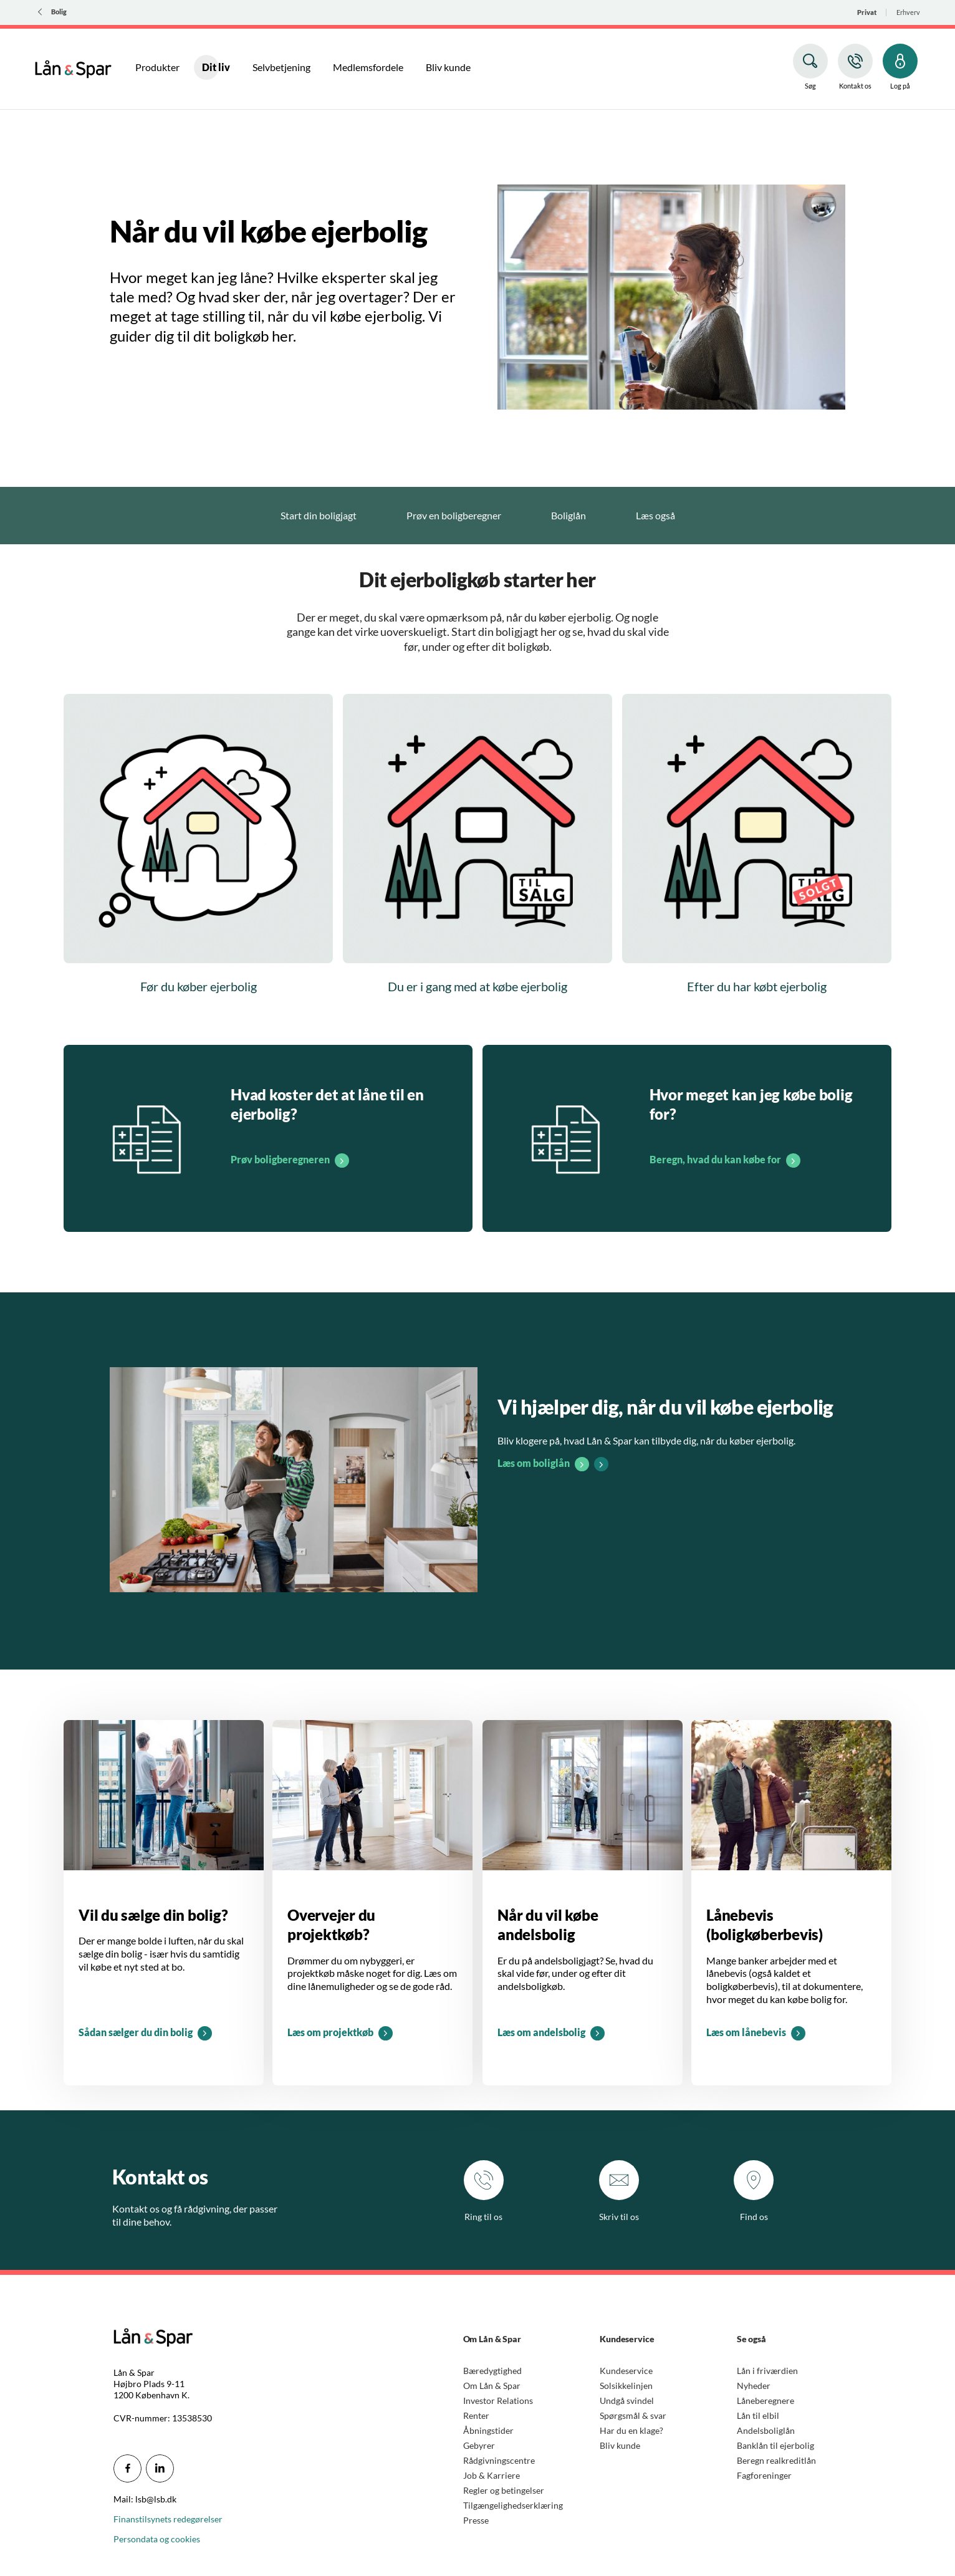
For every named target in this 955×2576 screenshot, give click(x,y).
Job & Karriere (491, 2475)
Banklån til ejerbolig (775, 2445)
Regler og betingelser (503, 2490)
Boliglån (568, 515)
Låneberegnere (765, 2400)
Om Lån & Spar (492, 2385)
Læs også (655, 515)
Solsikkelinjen (626, 2385)
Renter (476, 2415)
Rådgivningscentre (499, 2460)
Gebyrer (479, 2445)
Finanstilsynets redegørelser (168, 2519)
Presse (476, 2520)
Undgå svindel (627, 2400)
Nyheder (753, 2385)
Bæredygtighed (492, 2370)
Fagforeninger (764, 2475)
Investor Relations (498, 2400)
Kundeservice (626, 2370)
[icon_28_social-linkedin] (160, 2468)
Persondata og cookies (156, 2539)
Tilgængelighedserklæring (513, 2505)
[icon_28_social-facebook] (127, 2468)
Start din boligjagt (319, 515)
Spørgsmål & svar (633, 2415)
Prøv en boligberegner (453, 515)
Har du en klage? (631, 2430)
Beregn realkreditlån (776, 2460)
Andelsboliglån (766, 2430)
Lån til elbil (758, 2415)
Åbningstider (488, 2430)
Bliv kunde (620, 2445)
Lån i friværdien (767, 2370)
